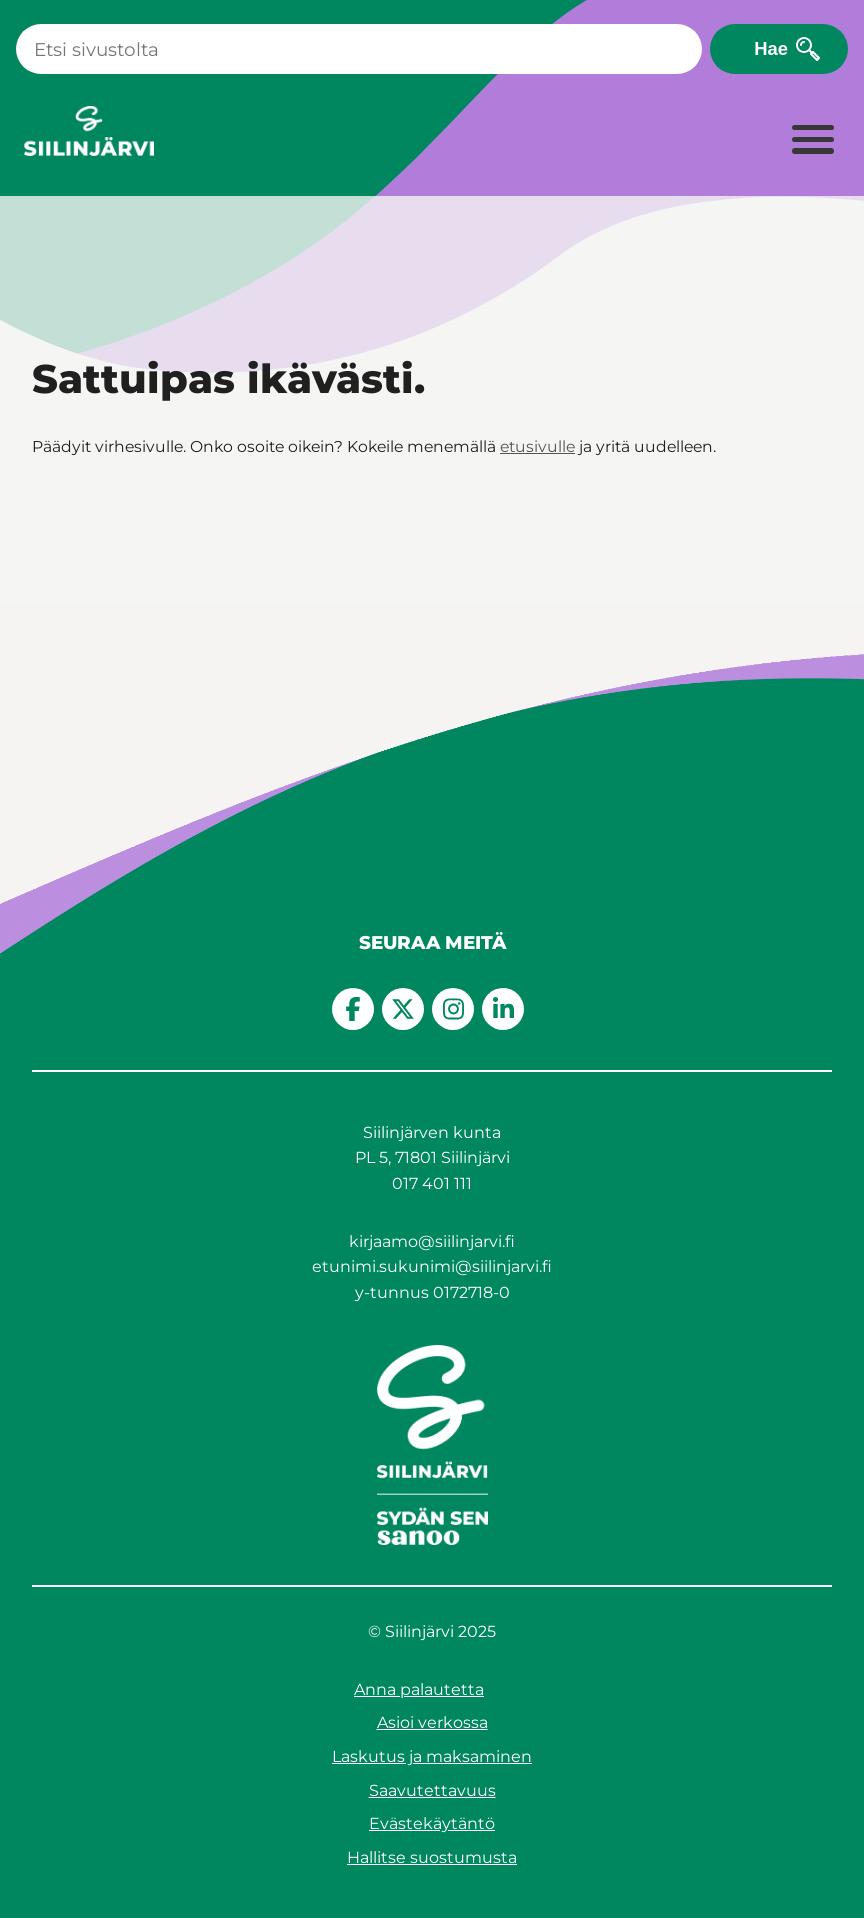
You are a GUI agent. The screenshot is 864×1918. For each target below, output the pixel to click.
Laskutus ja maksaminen (432, 1756)
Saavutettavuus (432, 1790)
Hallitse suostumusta (432, 1857)
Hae (771, 48)
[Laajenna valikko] (812, 141)
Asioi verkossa (432, 1722)
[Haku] (359, 49)
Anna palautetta (419, 1689)
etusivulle (537, 446)
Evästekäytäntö (432, 1823)
